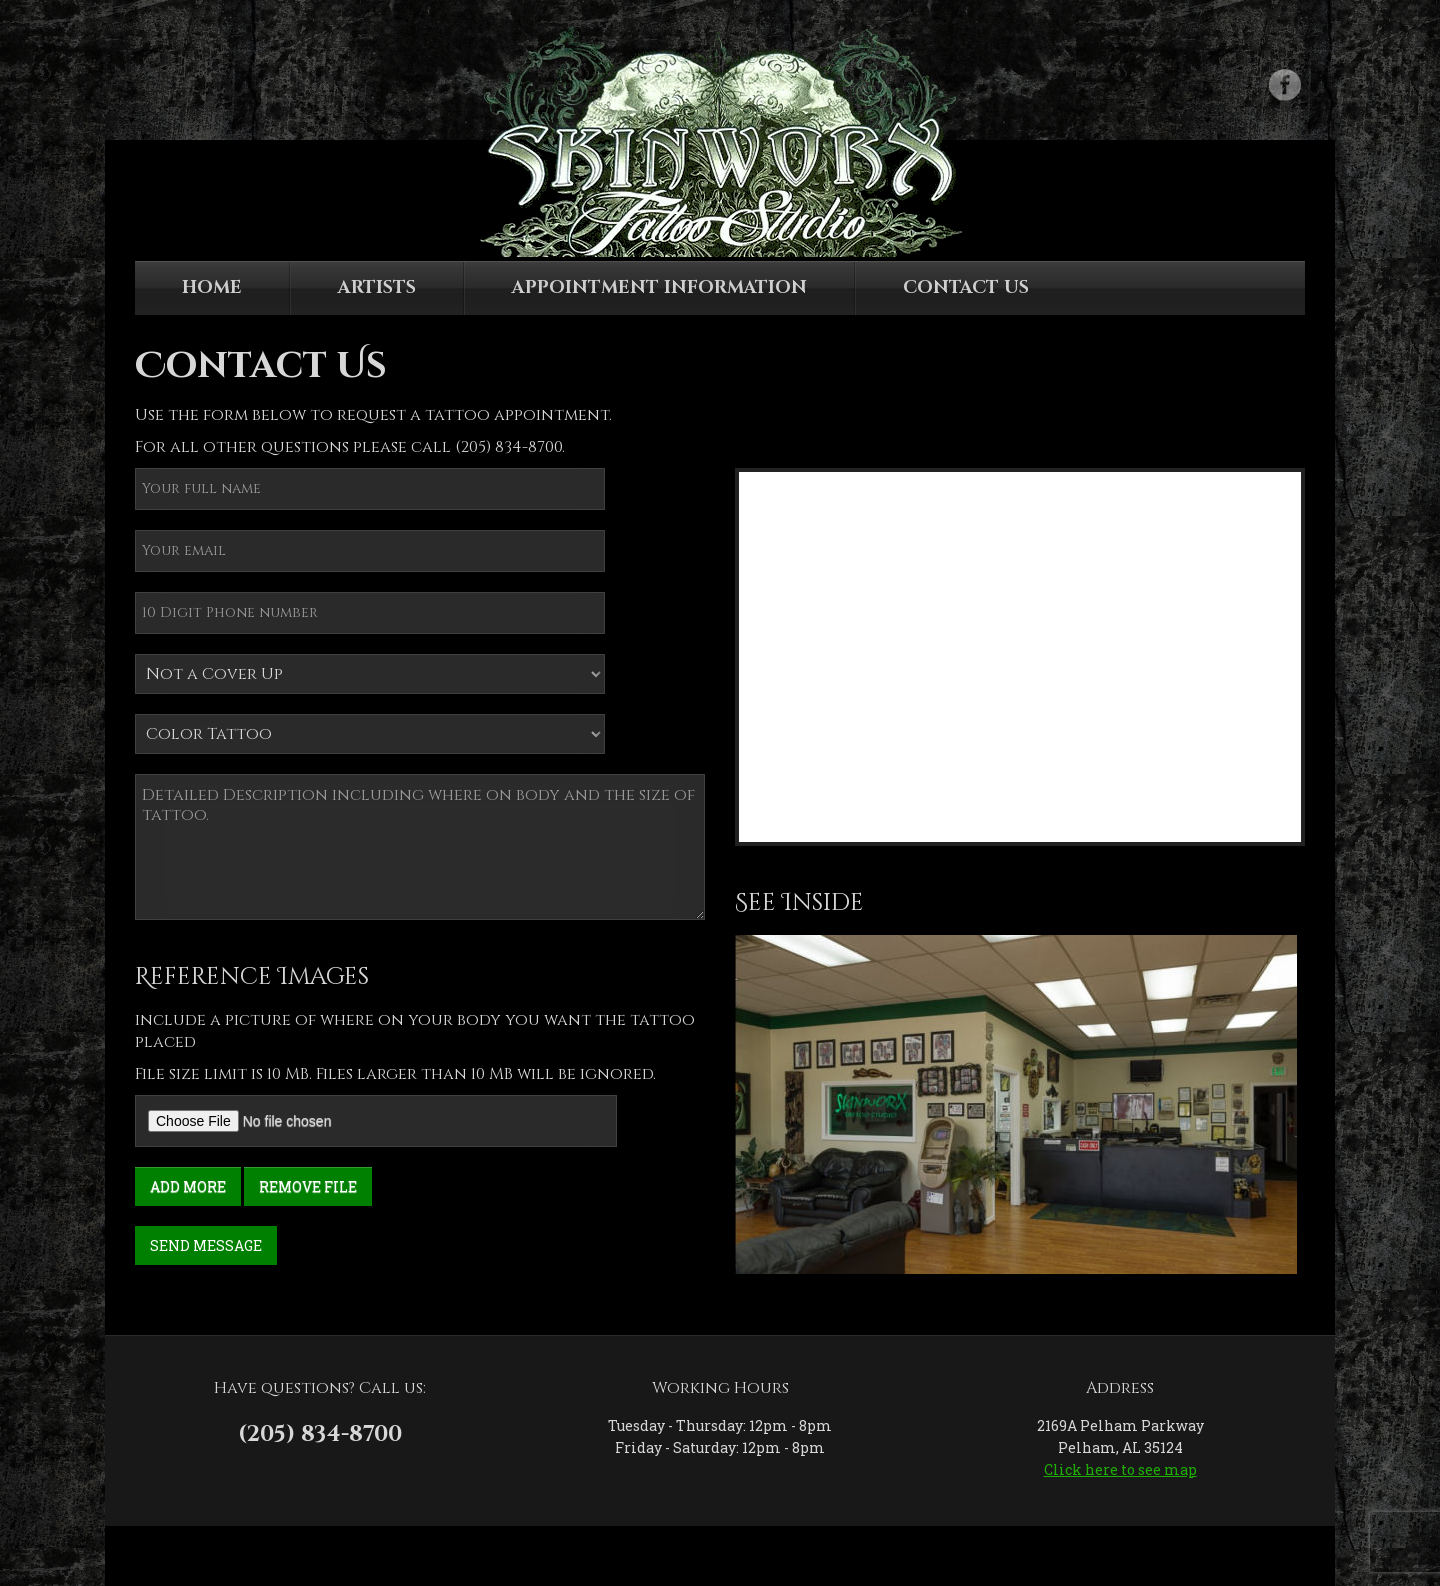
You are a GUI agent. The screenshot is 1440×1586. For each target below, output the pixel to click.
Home (212, 287)
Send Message (206, 1245)
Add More (188, 1186)
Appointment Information (659, 287)
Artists (377, 287)
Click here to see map (1120, 1469)
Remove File (308, 1186)
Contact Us (966, 287)
